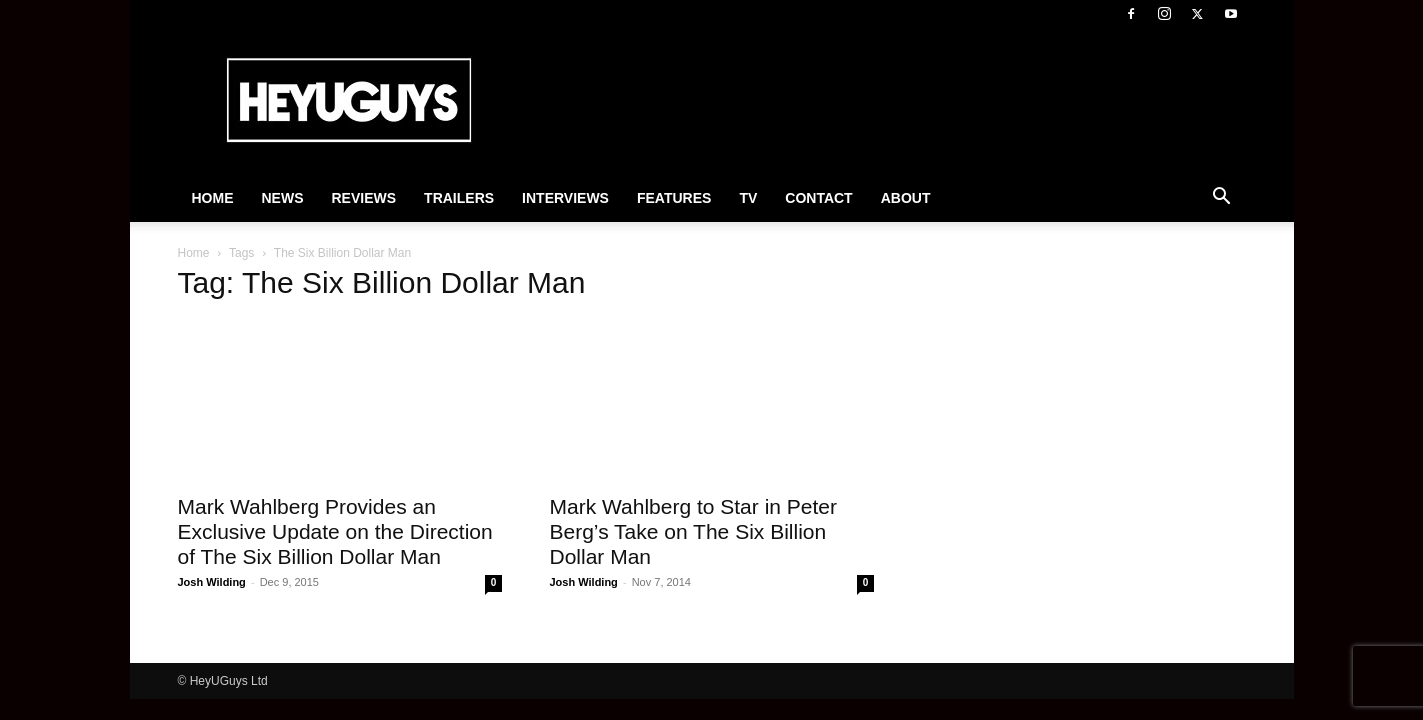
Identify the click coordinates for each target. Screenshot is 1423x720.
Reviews (364, 198)
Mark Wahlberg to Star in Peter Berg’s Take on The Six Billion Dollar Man (694, 531)
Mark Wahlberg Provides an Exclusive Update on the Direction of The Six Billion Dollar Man (335, 531)
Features (674, 198)
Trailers (459, 198)
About (906, 198)
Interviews (565, 198)
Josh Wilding (212, 582)
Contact (818, 198)
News (283, 198)
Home (213, 198)
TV (748, 198)
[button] (1222, 199)
